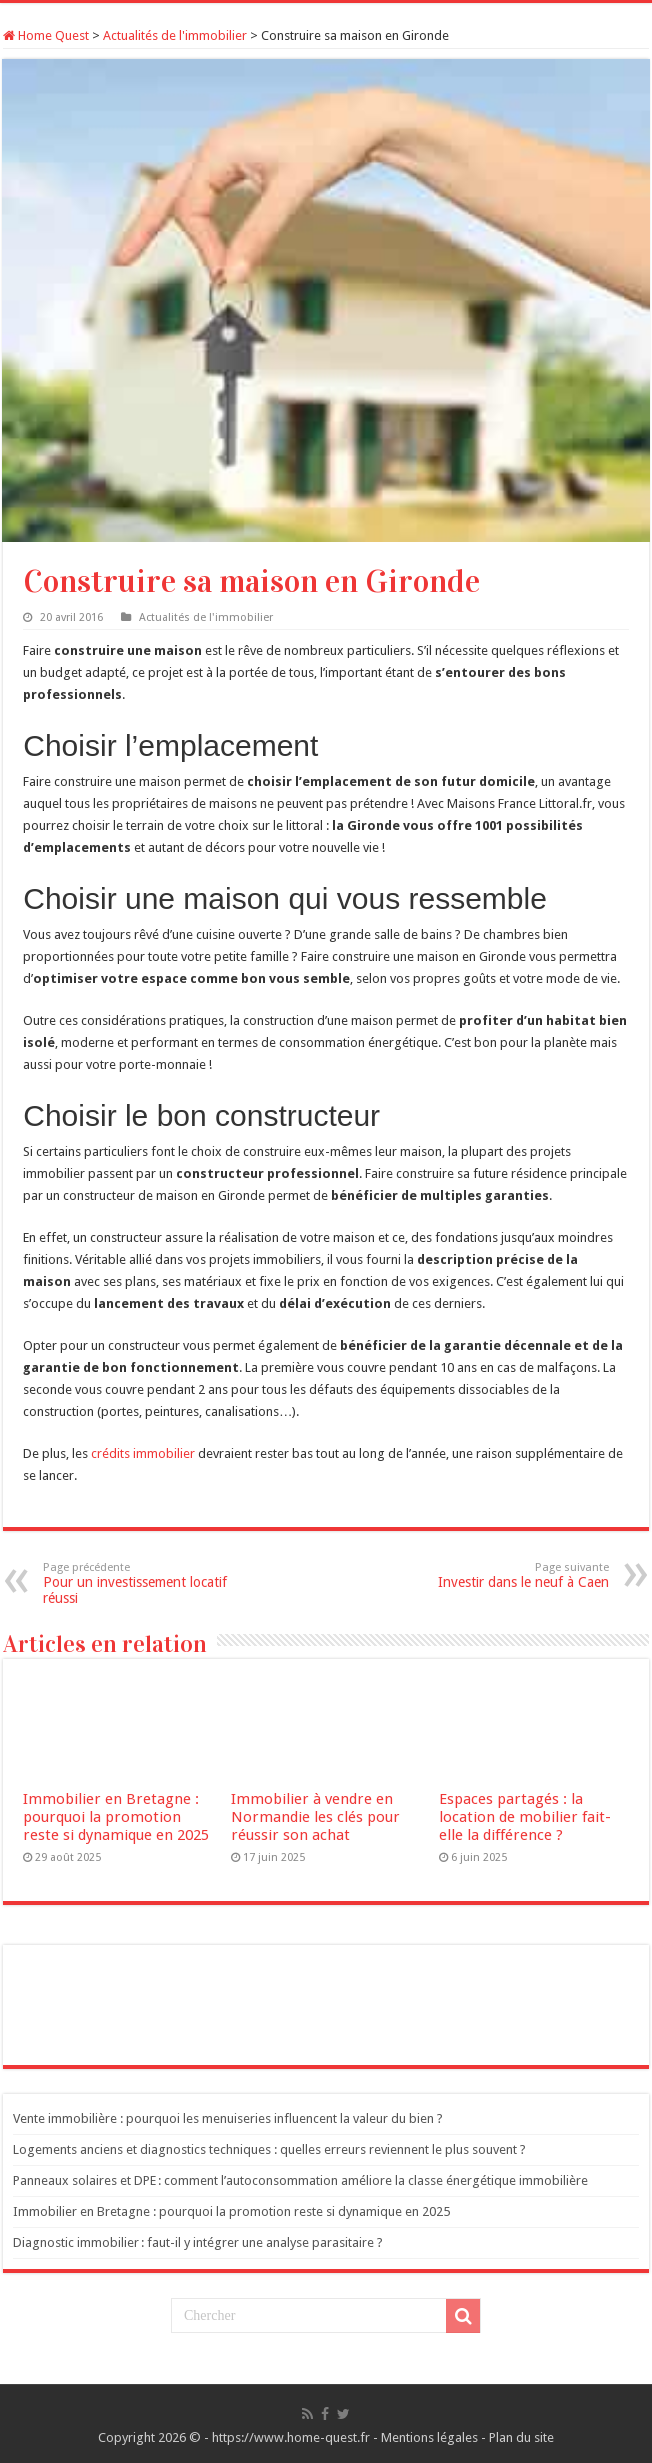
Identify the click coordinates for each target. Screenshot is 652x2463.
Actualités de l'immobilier (175, 35)
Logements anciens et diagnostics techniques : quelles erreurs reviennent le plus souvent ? (269, 2149)
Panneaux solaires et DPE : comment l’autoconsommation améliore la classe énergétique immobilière (300, 2180)
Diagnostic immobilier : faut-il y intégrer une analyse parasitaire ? (198, 2242)
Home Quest (46, 35)
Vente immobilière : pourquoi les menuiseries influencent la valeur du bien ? (228, 2118)
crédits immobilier (143, 1453)
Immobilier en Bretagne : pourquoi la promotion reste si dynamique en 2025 (116, 1817)
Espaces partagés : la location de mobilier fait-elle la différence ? (525, 1817)
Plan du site (521, 2437)
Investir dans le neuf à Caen (506, 1575)
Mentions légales (429, 2437)
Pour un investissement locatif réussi (145, 1583)
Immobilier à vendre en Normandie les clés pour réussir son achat (315, 1817)
